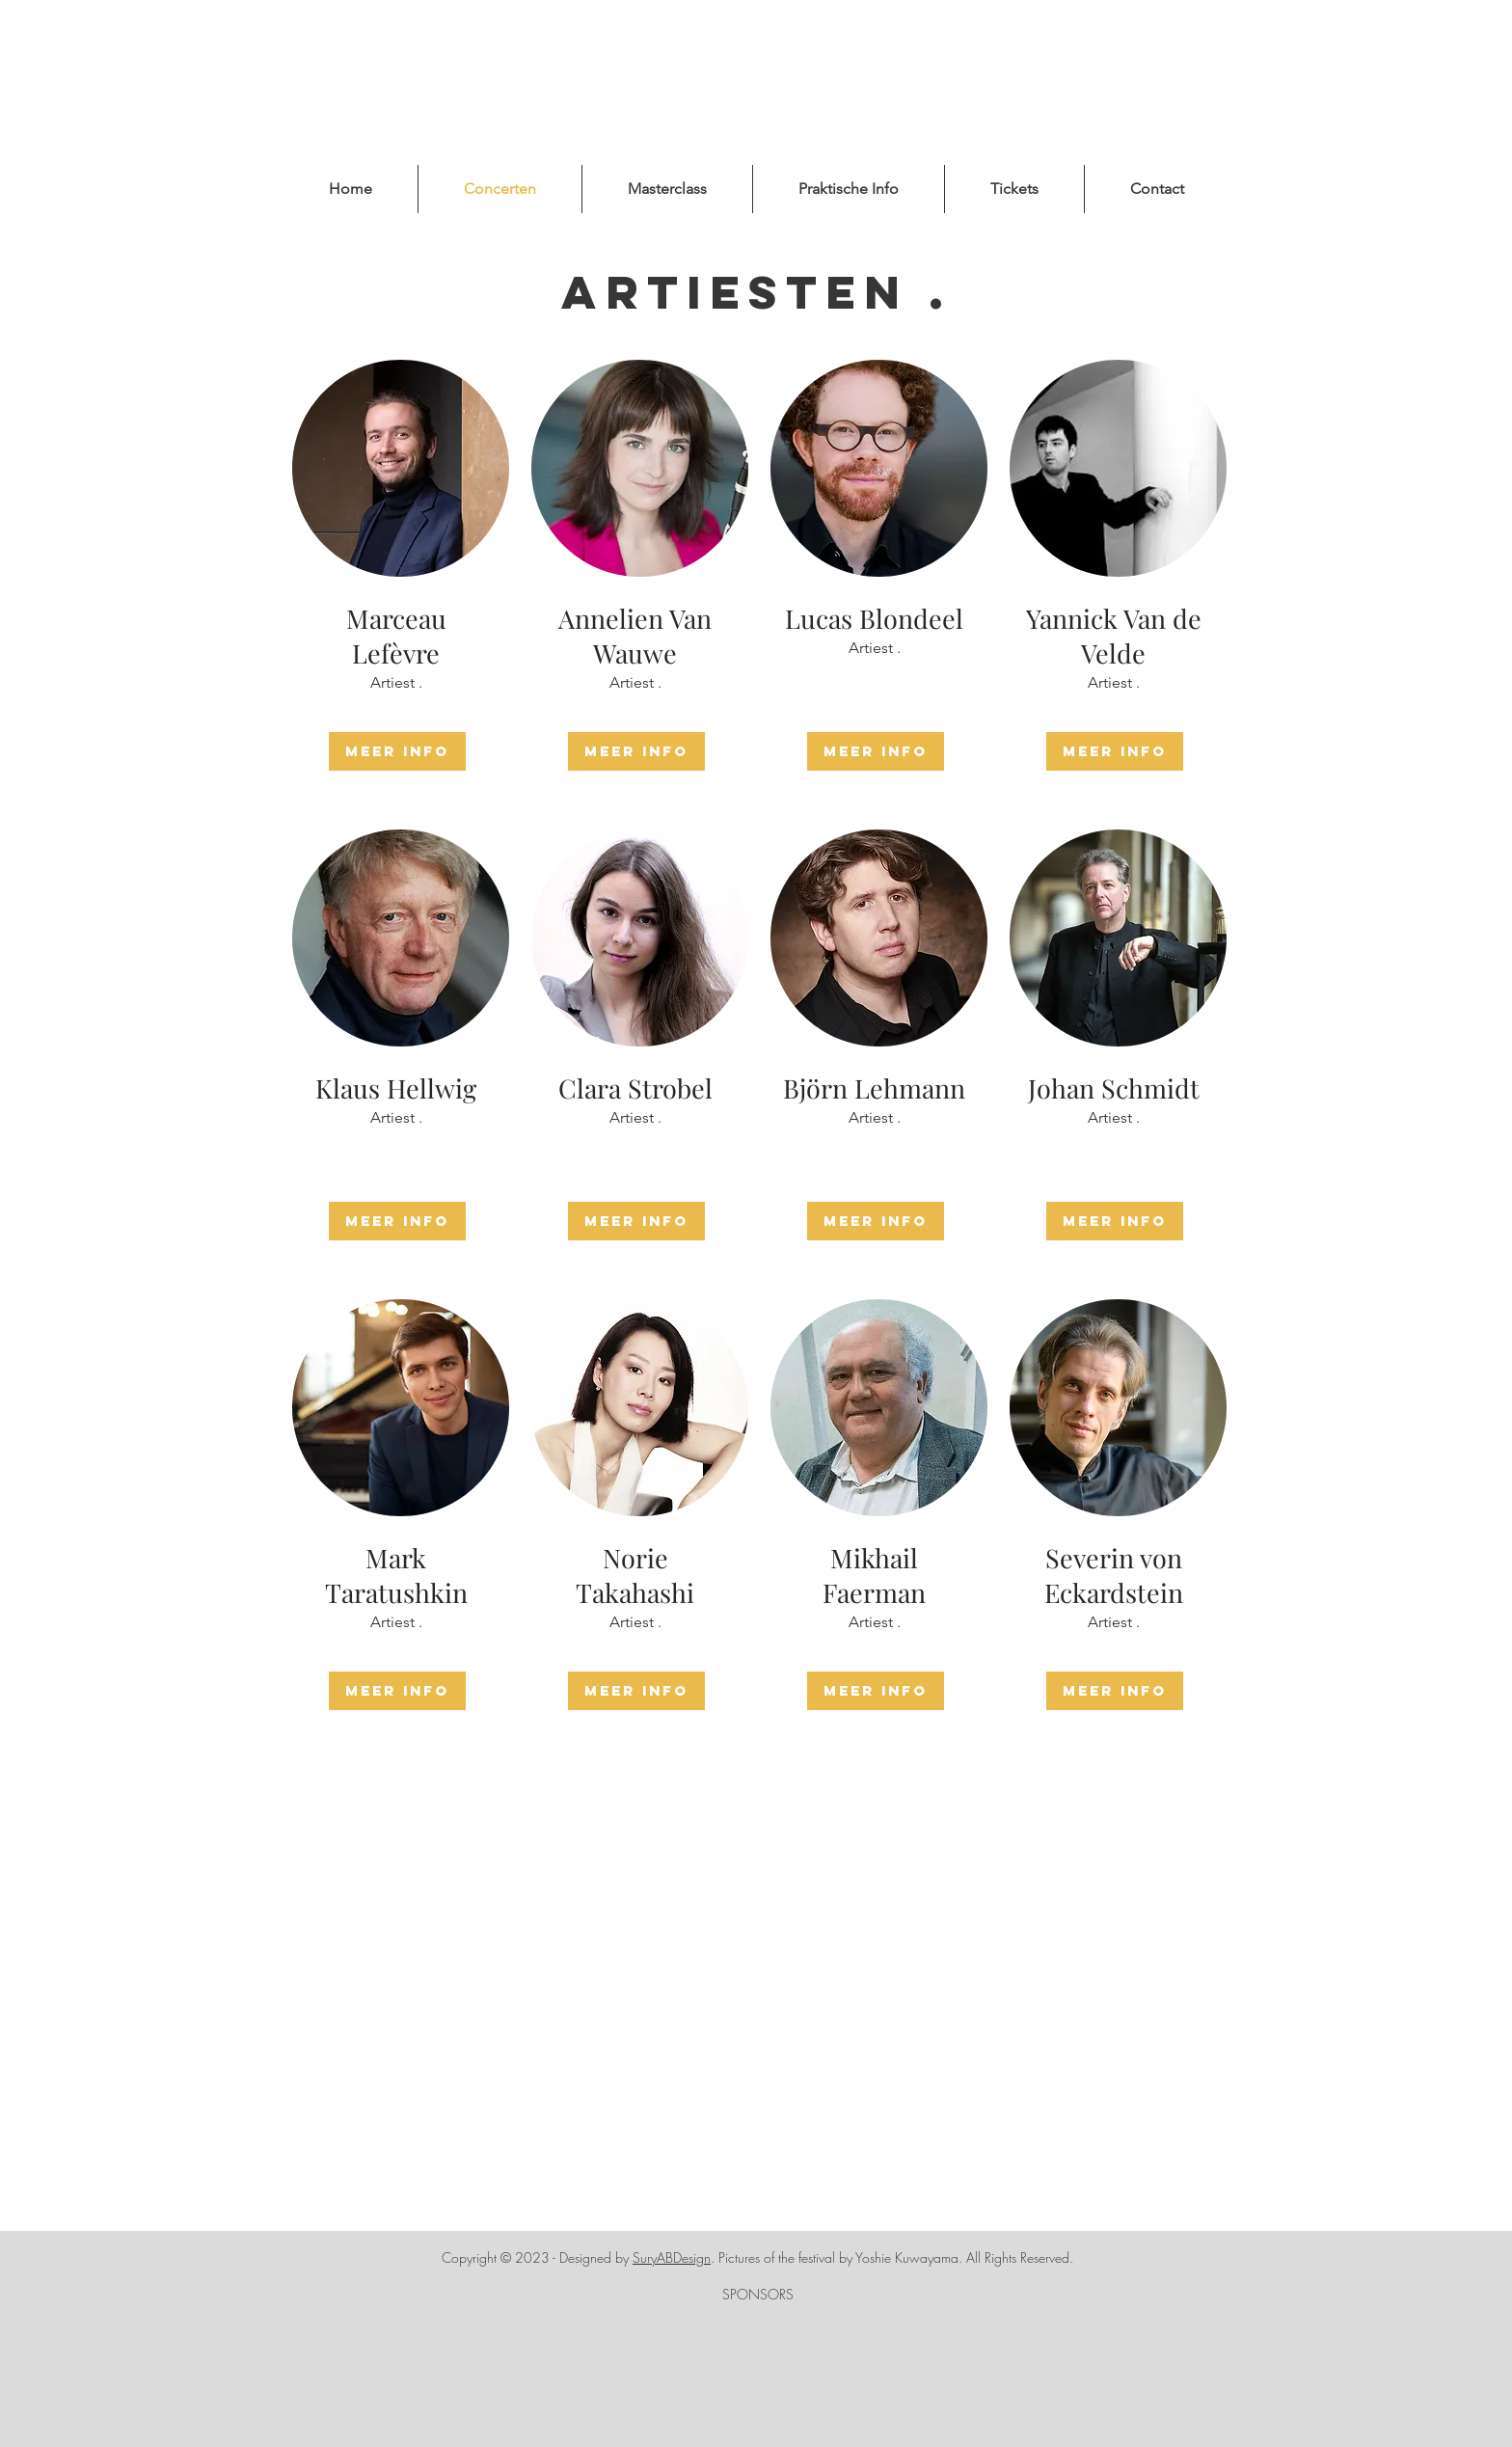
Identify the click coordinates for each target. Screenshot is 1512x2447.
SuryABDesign (672, 2257)
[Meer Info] (397, 751)
